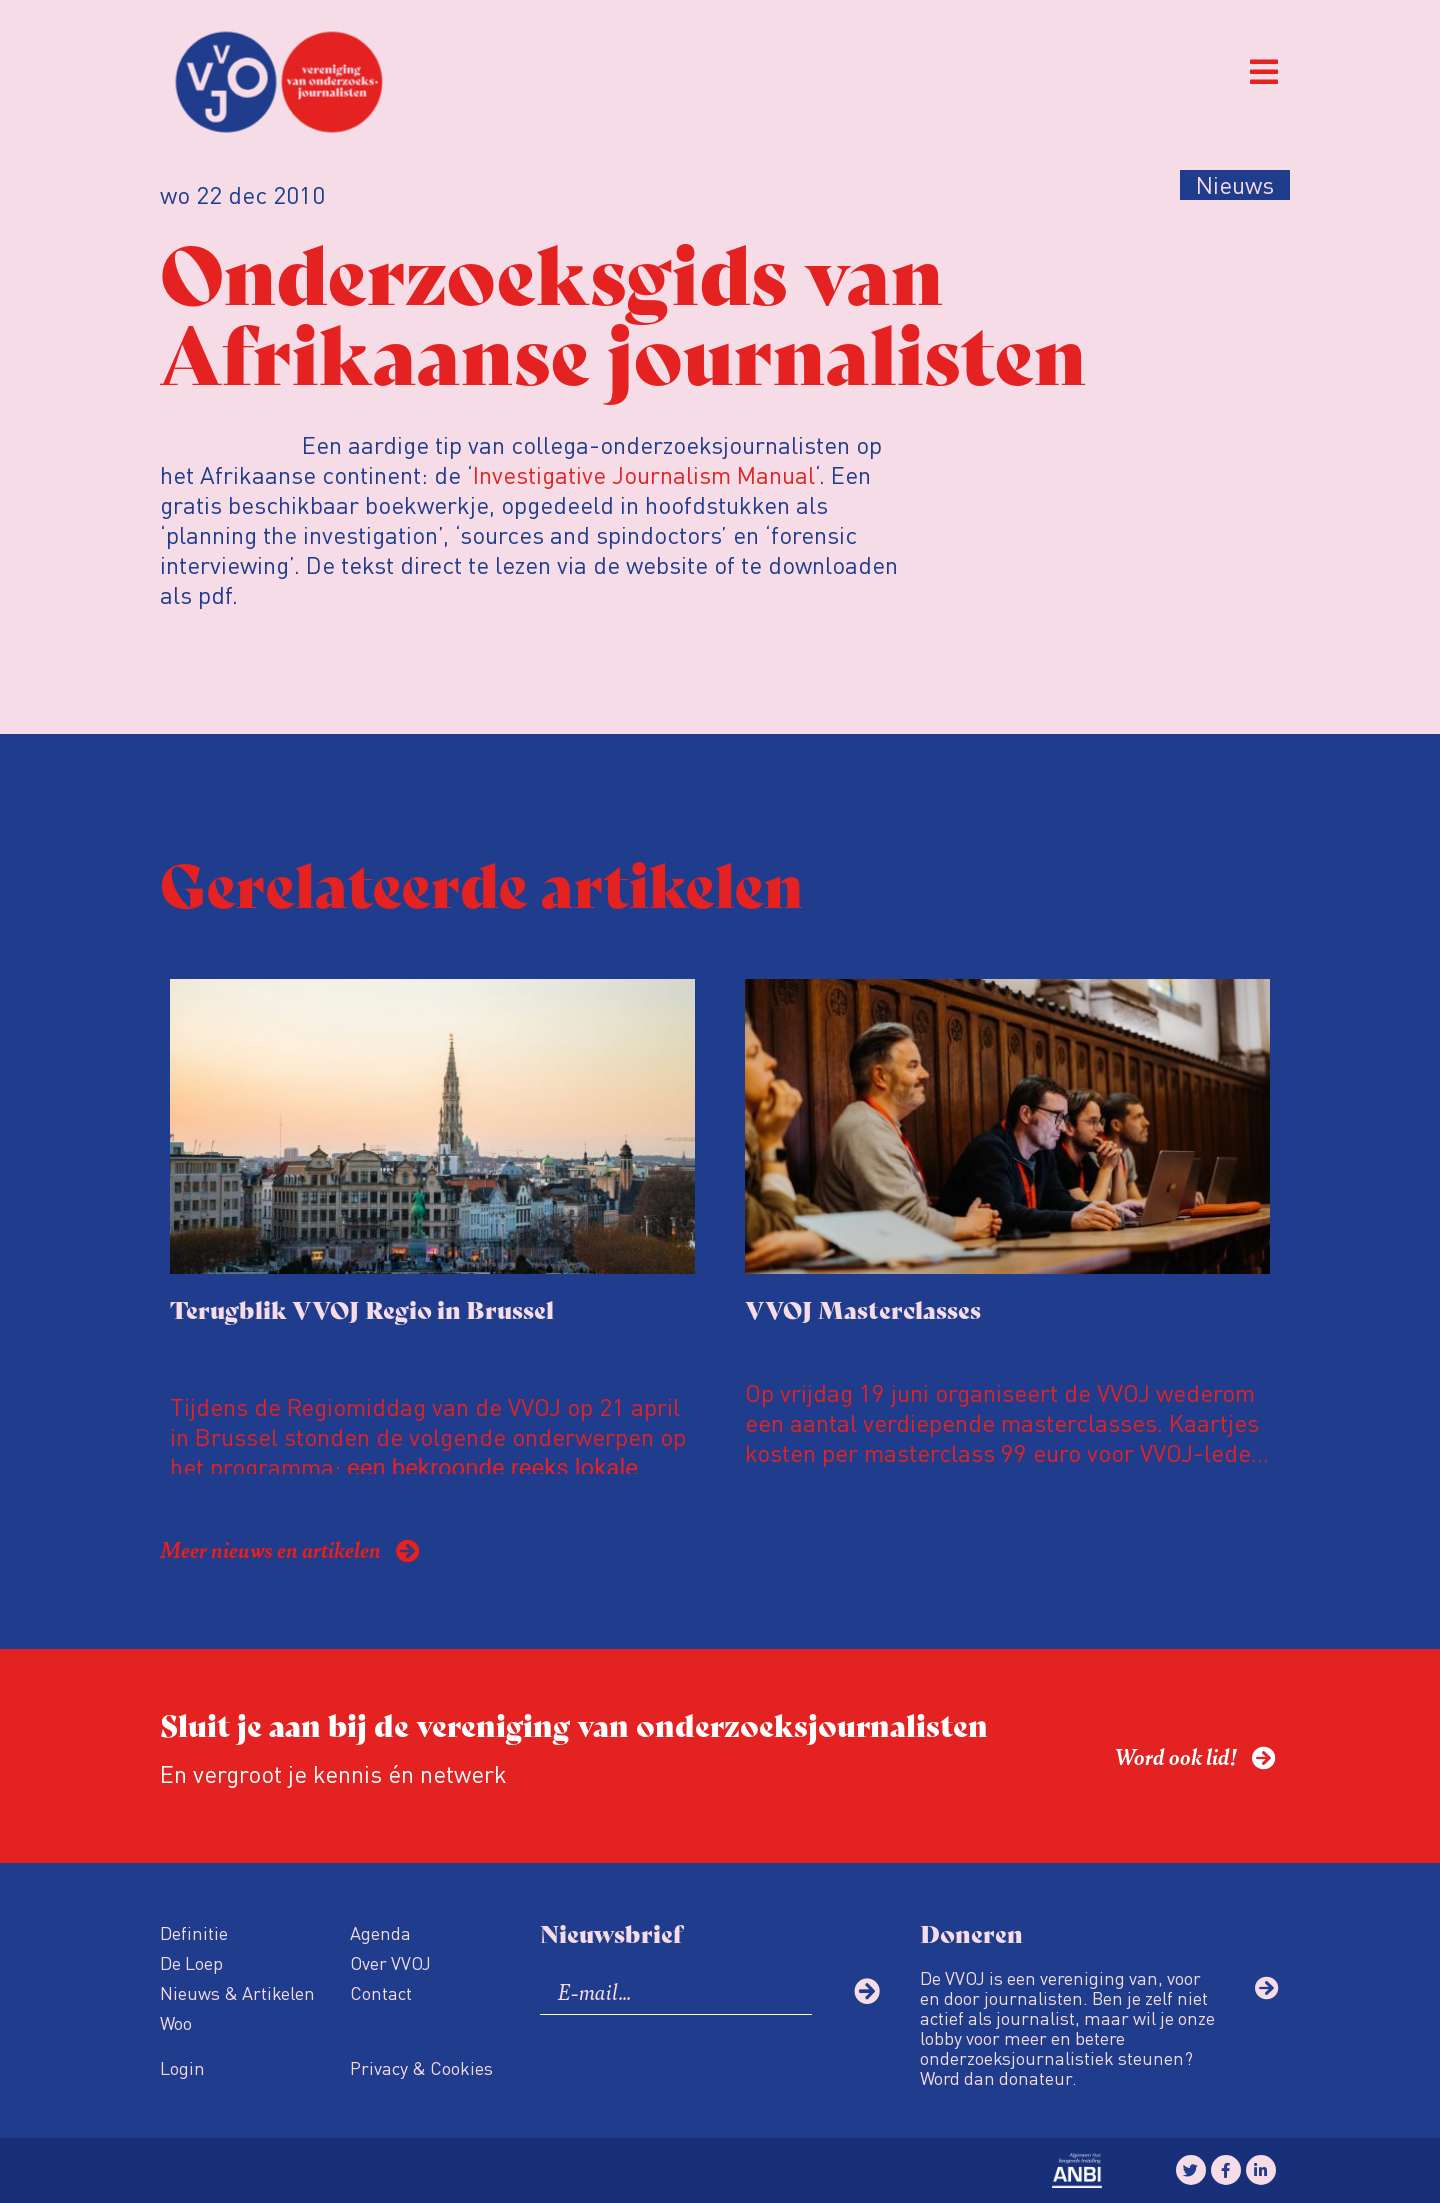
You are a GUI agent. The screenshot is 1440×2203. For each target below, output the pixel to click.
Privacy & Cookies (421, 2067)
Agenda (380, 1932)
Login (182, 2067)
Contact (381, 1992)
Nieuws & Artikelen (237, 1992)
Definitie (194, 1932)
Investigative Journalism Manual (644, 474)
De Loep (191, 1962)
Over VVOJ (390, 1962)
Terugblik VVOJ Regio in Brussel (362, 1308)
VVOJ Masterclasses (863, 1308)
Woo (176, 2022)
